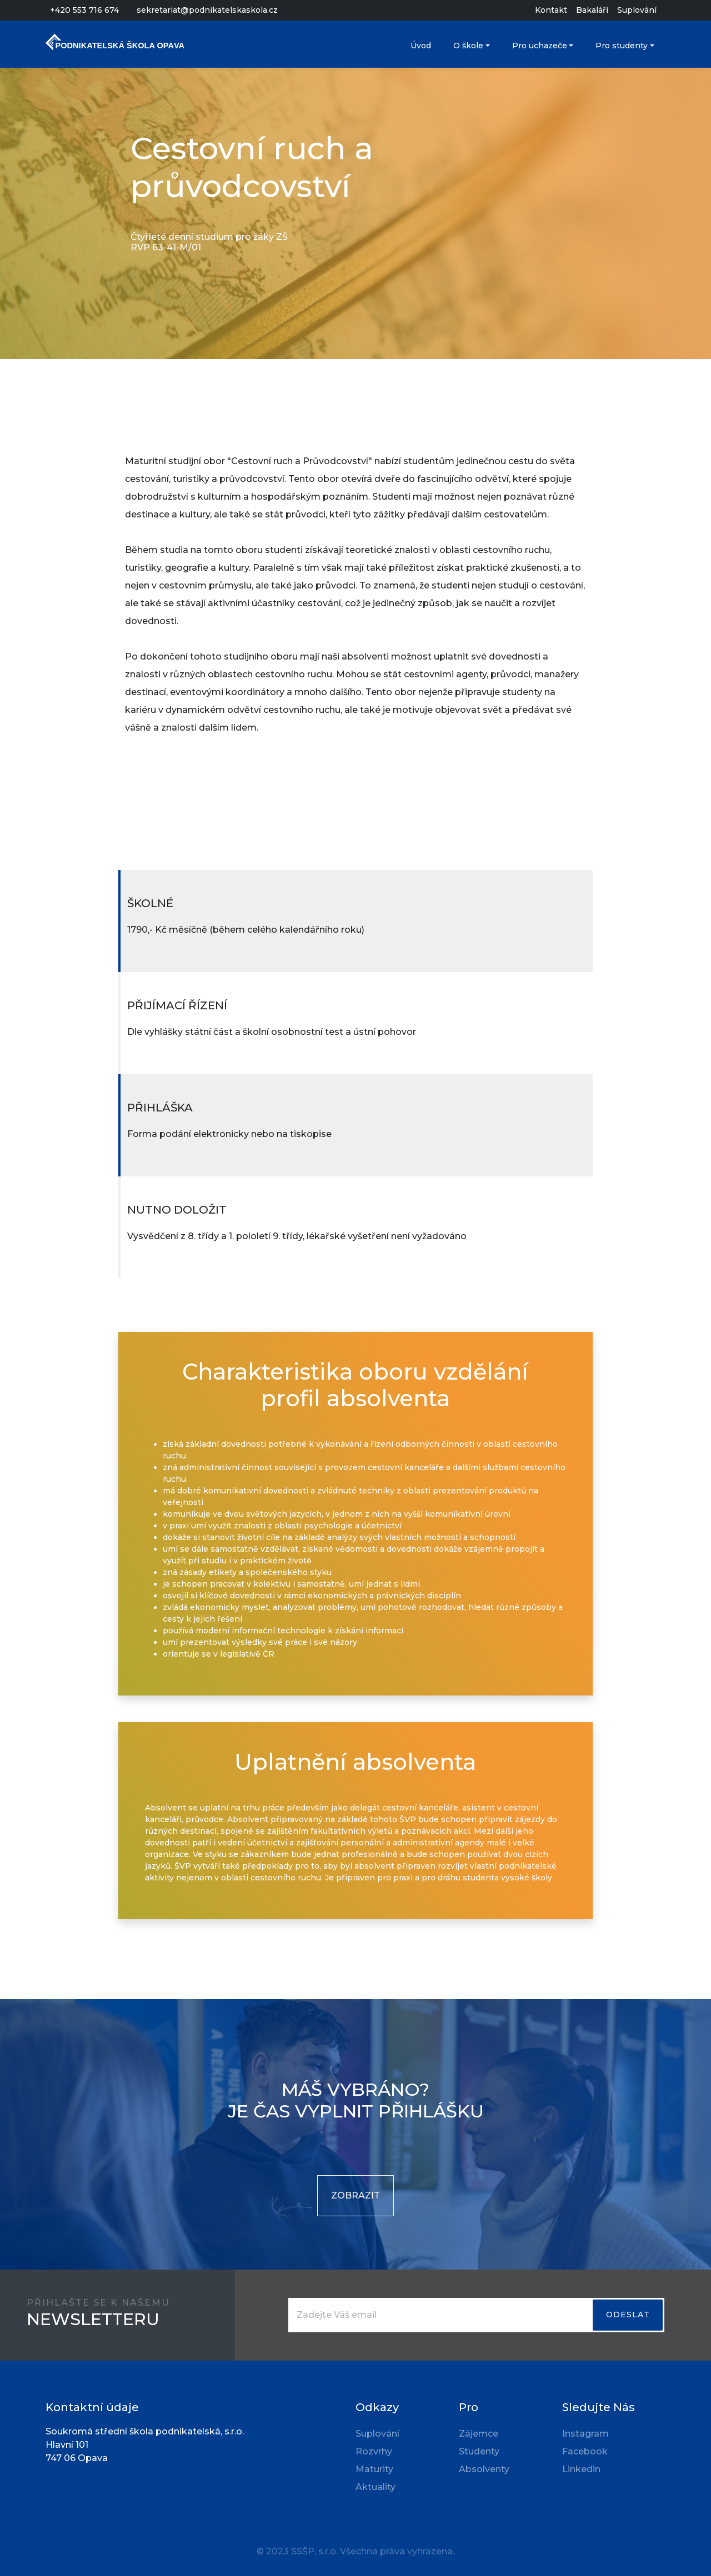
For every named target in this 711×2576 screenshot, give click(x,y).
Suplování (637, 10)
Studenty (479, 2451)
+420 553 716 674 (84, 10)
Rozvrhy (374, 2451)
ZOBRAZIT (355, 2195)
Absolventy (484, 2469)
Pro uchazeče (539, 46)
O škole (468, 46)
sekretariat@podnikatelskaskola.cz (207, 10)
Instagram (585, 2433)
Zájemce (478, 2433)
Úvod (420, 46)
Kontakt (551, 10)
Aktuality (375, 2487)
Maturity (374, 2469)
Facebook (585, 2451)
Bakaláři (592, 10)
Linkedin (581, 2469)
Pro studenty (621, 46)
